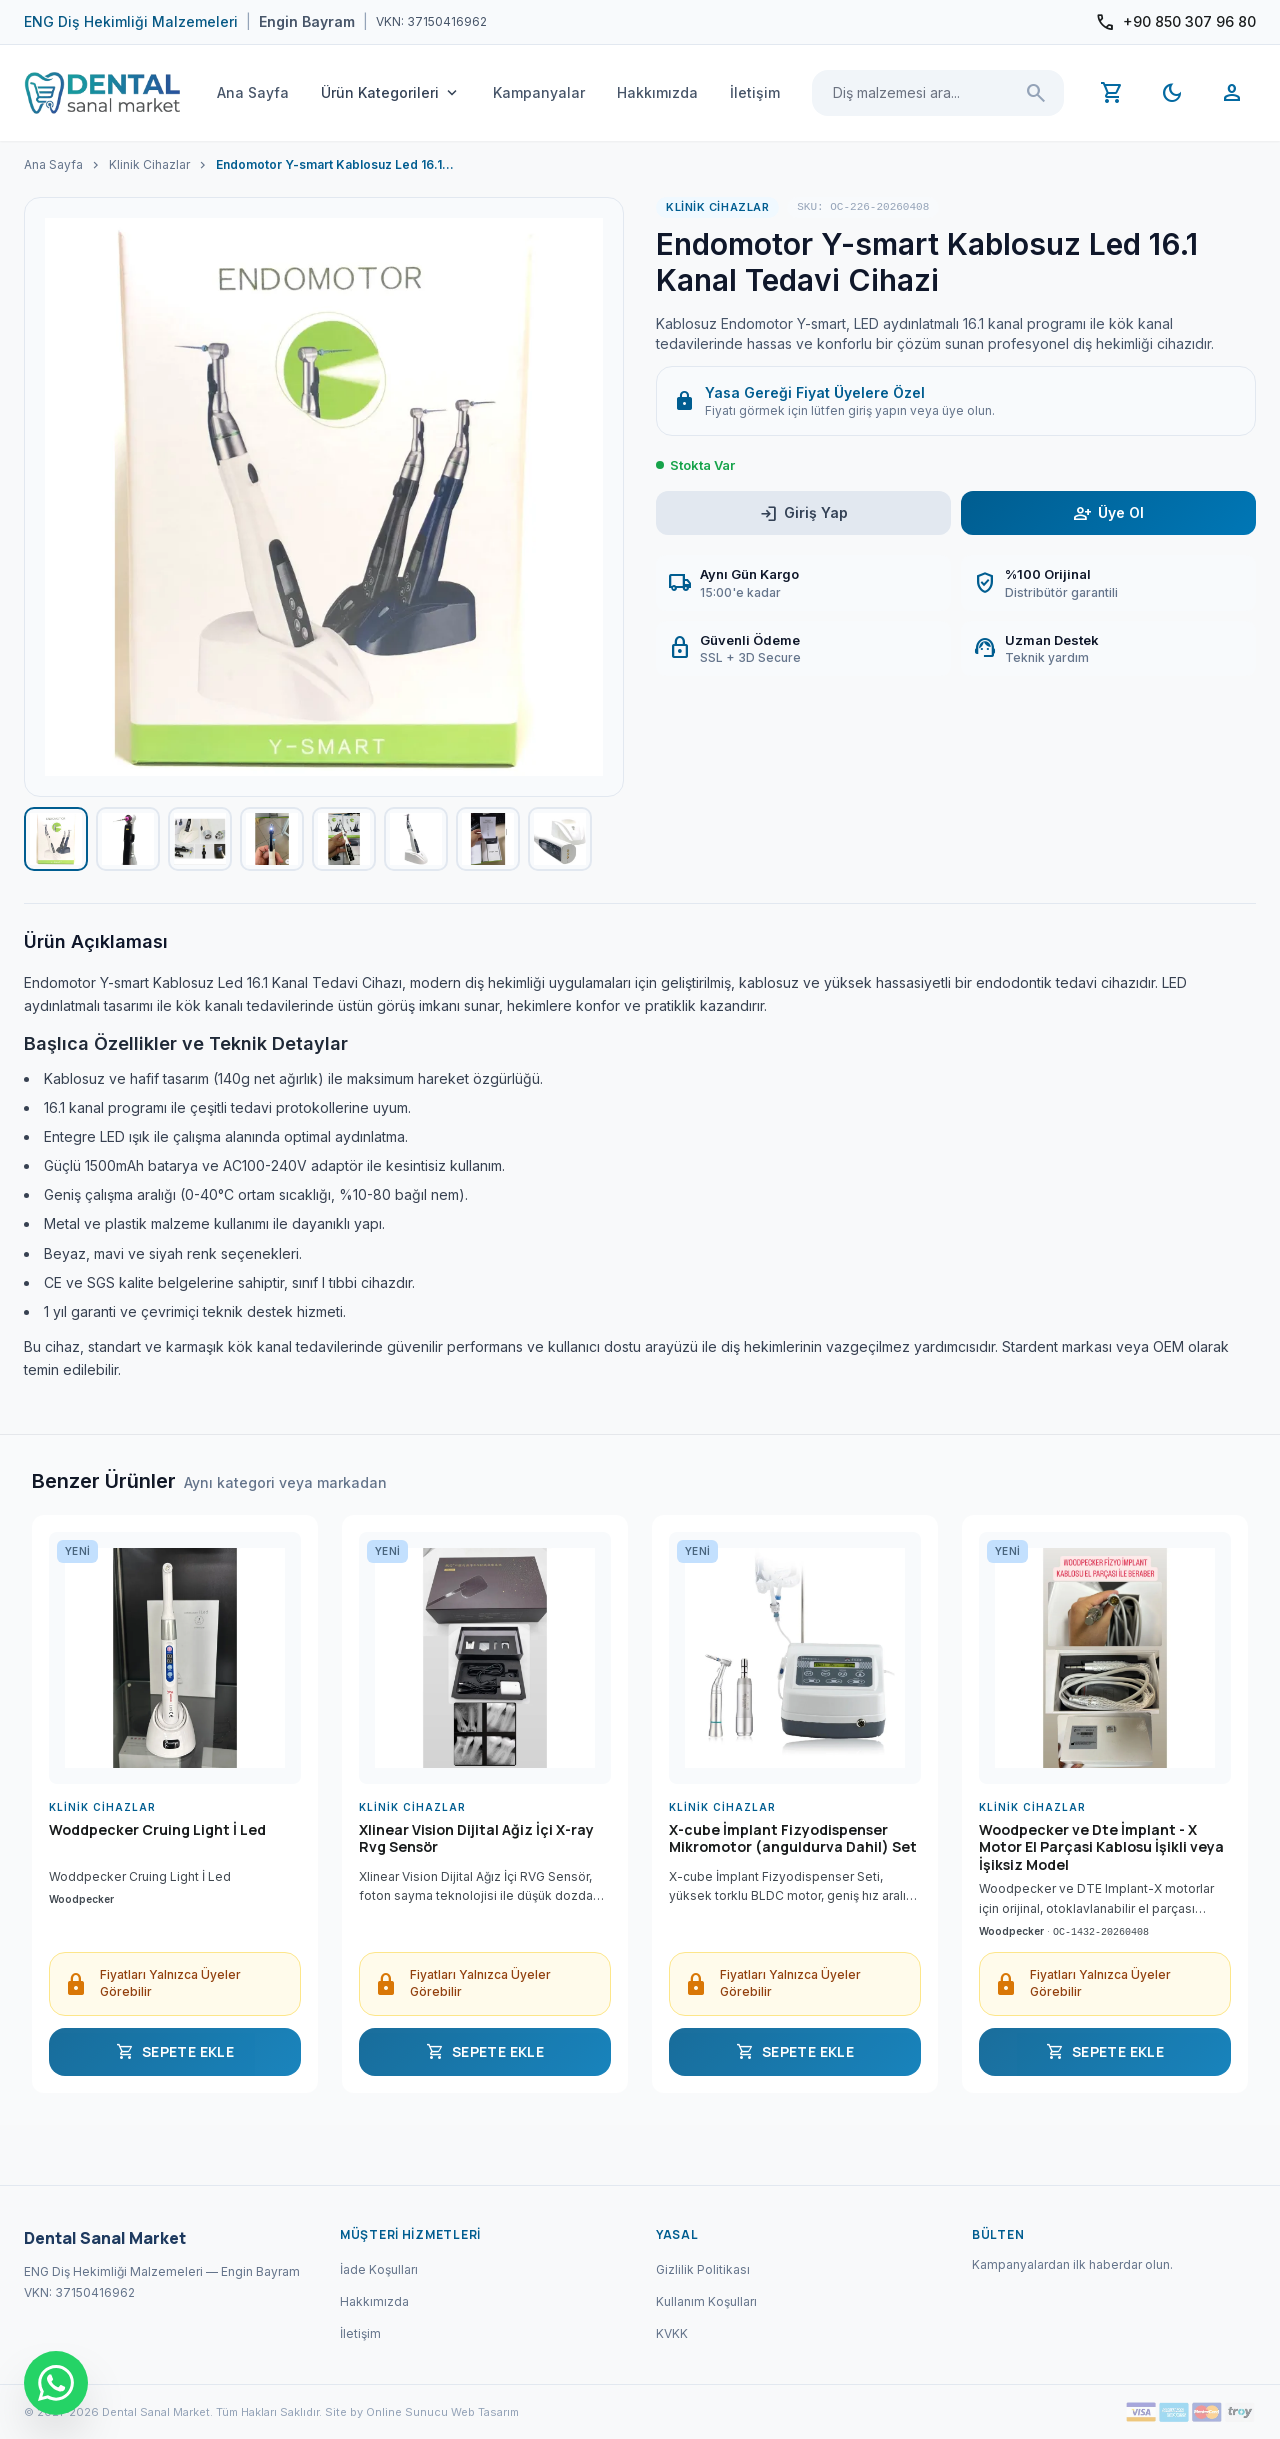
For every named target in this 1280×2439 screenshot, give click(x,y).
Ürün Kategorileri (391, 93)
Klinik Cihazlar (149, 164)
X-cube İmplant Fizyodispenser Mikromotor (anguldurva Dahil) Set (793, 1839)
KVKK (672, 2333)
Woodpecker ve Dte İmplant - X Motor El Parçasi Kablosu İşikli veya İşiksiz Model (1101, 1847)
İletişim (755, 92)
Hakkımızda (657, 92)
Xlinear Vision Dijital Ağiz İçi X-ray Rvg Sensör (476, 1839)
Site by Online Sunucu (386, 2412)
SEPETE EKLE (175, 2052)
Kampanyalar (539, 92)
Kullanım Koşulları (706, 2301)
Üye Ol (1108, 513)
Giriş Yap (803, 513)
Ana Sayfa (253, 92)
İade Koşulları (379, 2269)
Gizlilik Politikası (703, 2269)
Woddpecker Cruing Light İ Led (157, 1830)
